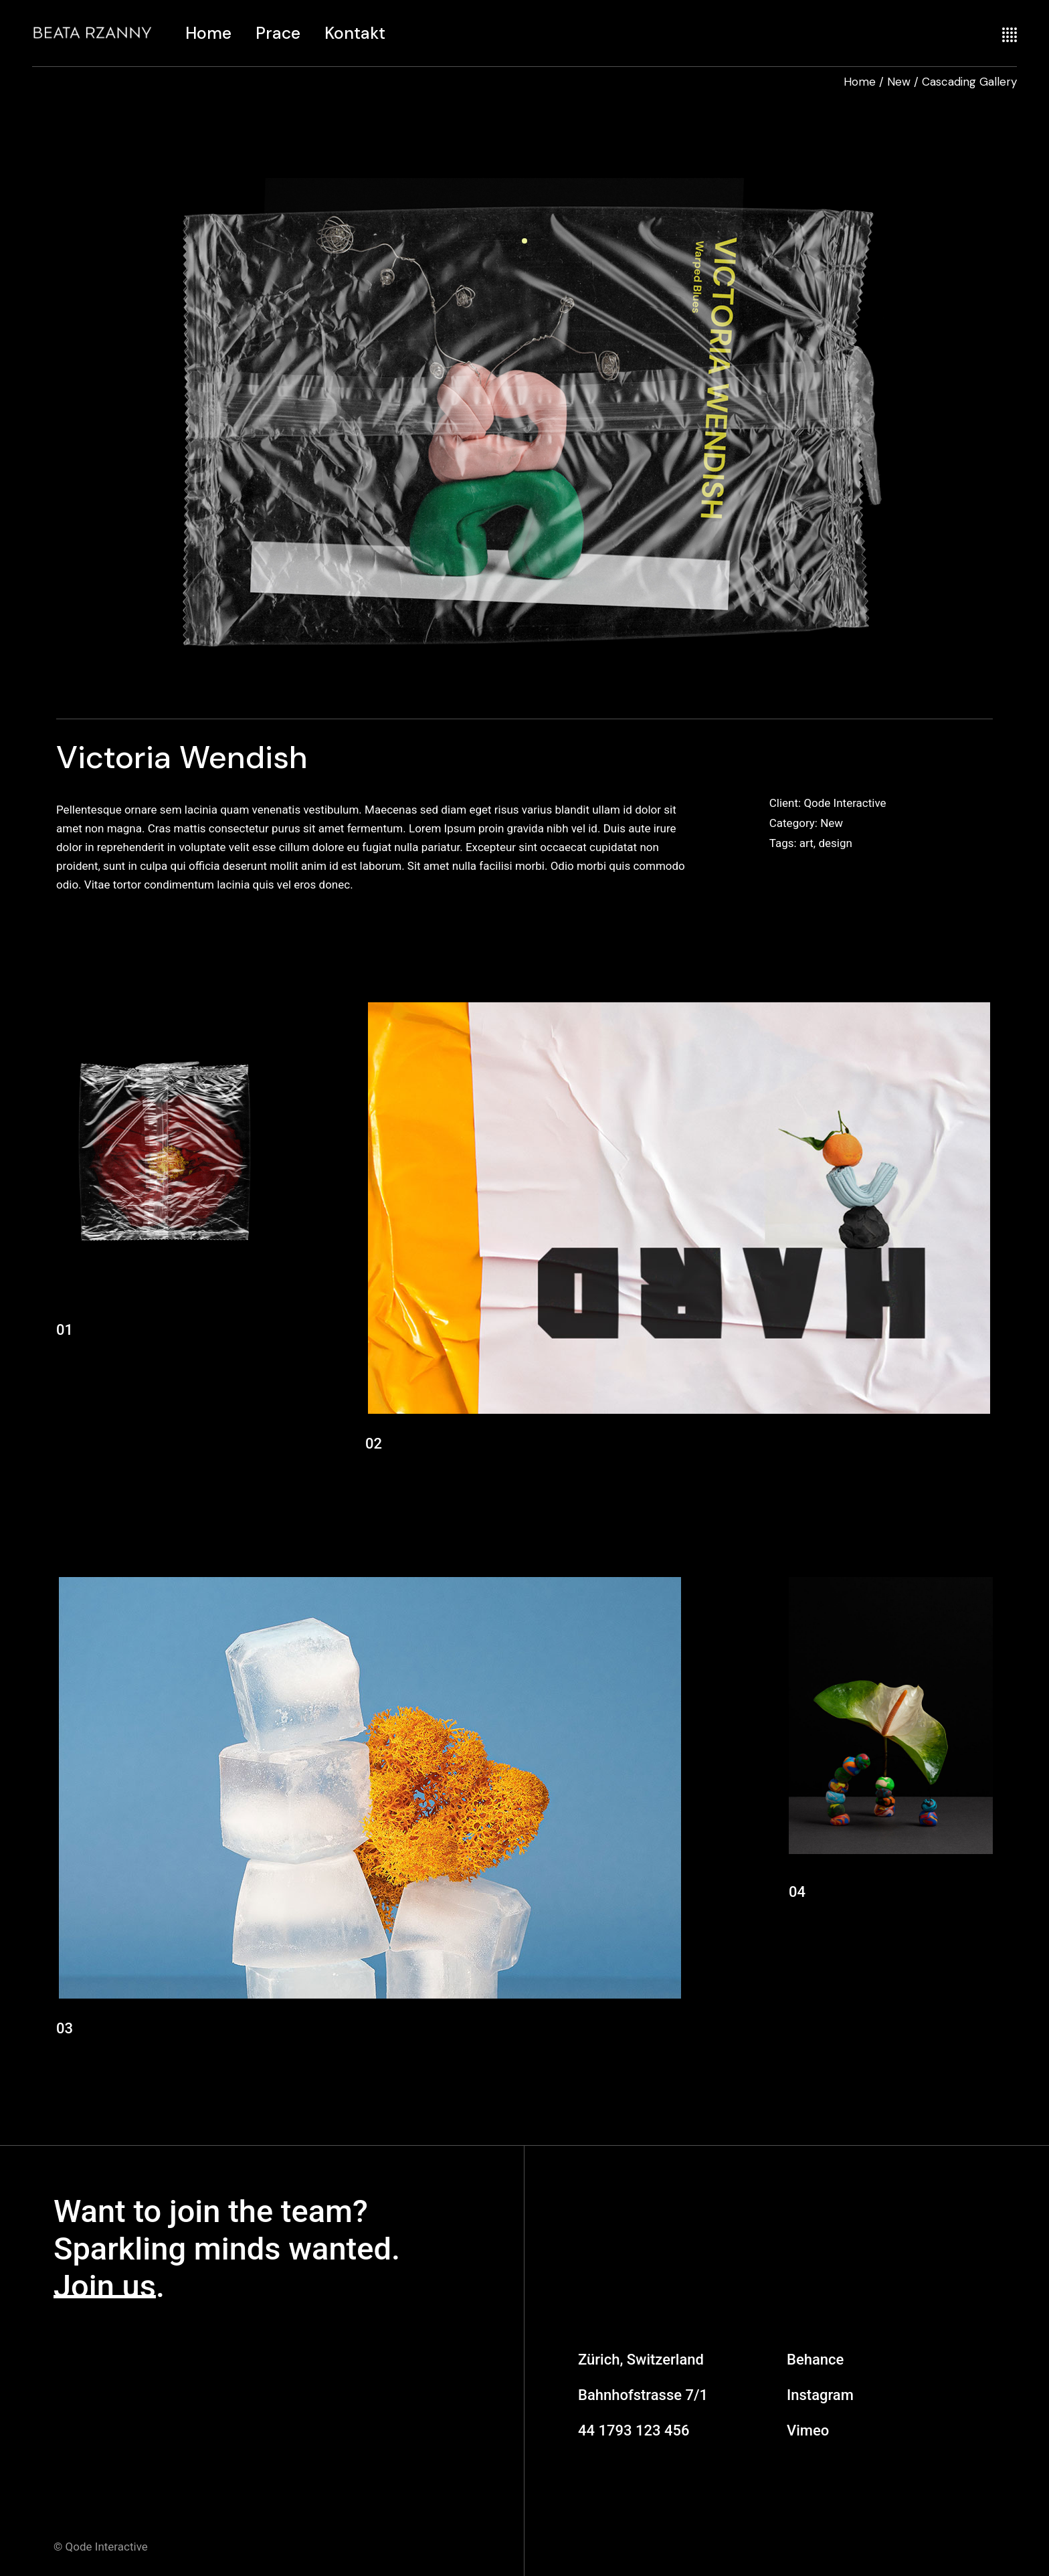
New (831, 823)
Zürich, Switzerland (641, 2359)
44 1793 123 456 (633, 2430)
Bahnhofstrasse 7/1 (643, 2395)
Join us (105, 2286)
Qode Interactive (844, 803)
